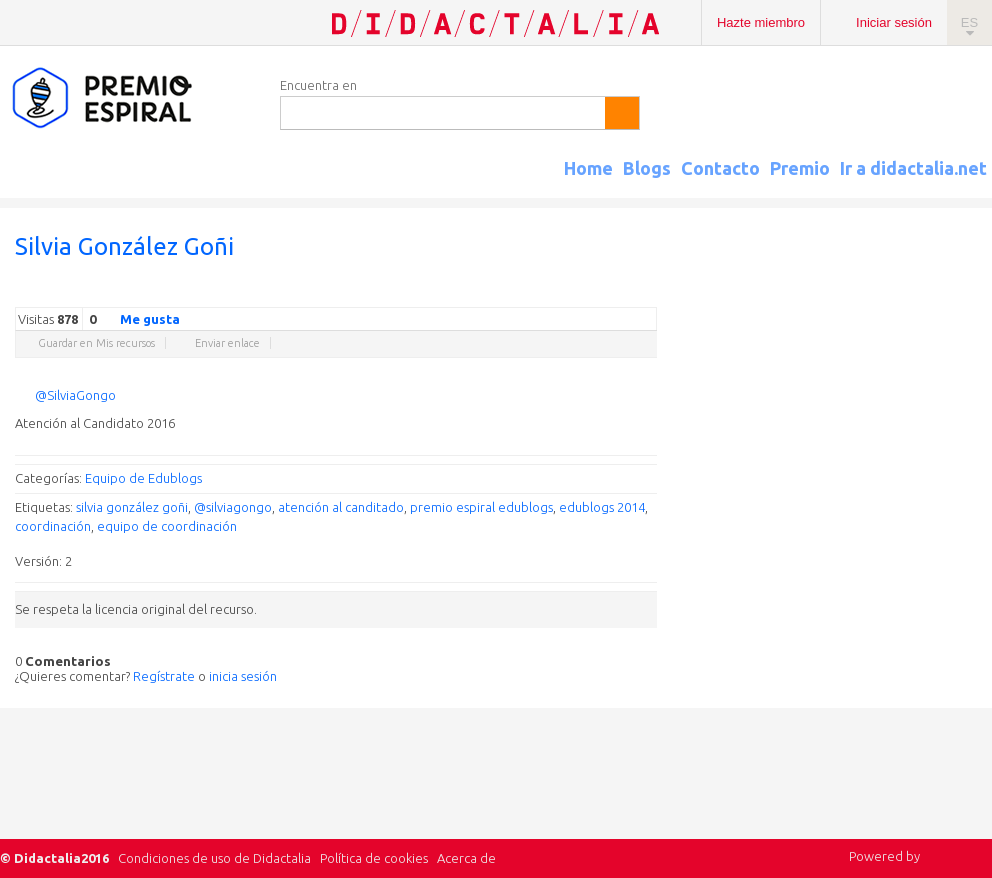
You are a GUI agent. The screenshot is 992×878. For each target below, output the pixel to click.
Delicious (567, 292)
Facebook (547, 292)
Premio (800, 168)
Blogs (647, 168)
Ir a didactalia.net (913, 168)
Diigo (647, 292)
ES (969, 22)
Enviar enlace (227, 343)
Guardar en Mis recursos (96, 343)
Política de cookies (374, 858)
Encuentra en (318, 85)
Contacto (720, 168)
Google (507, 292)
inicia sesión (243, 676)
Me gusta (138, 318)
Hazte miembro (761, 22)
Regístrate (164, 676)
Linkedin (587, 292)
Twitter (527, 292)
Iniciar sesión (894, 22)
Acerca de (466, 858)
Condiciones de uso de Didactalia (214, 858)
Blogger (627, 292)
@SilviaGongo (75, 395)
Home (588, 168)
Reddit (607, 292)
